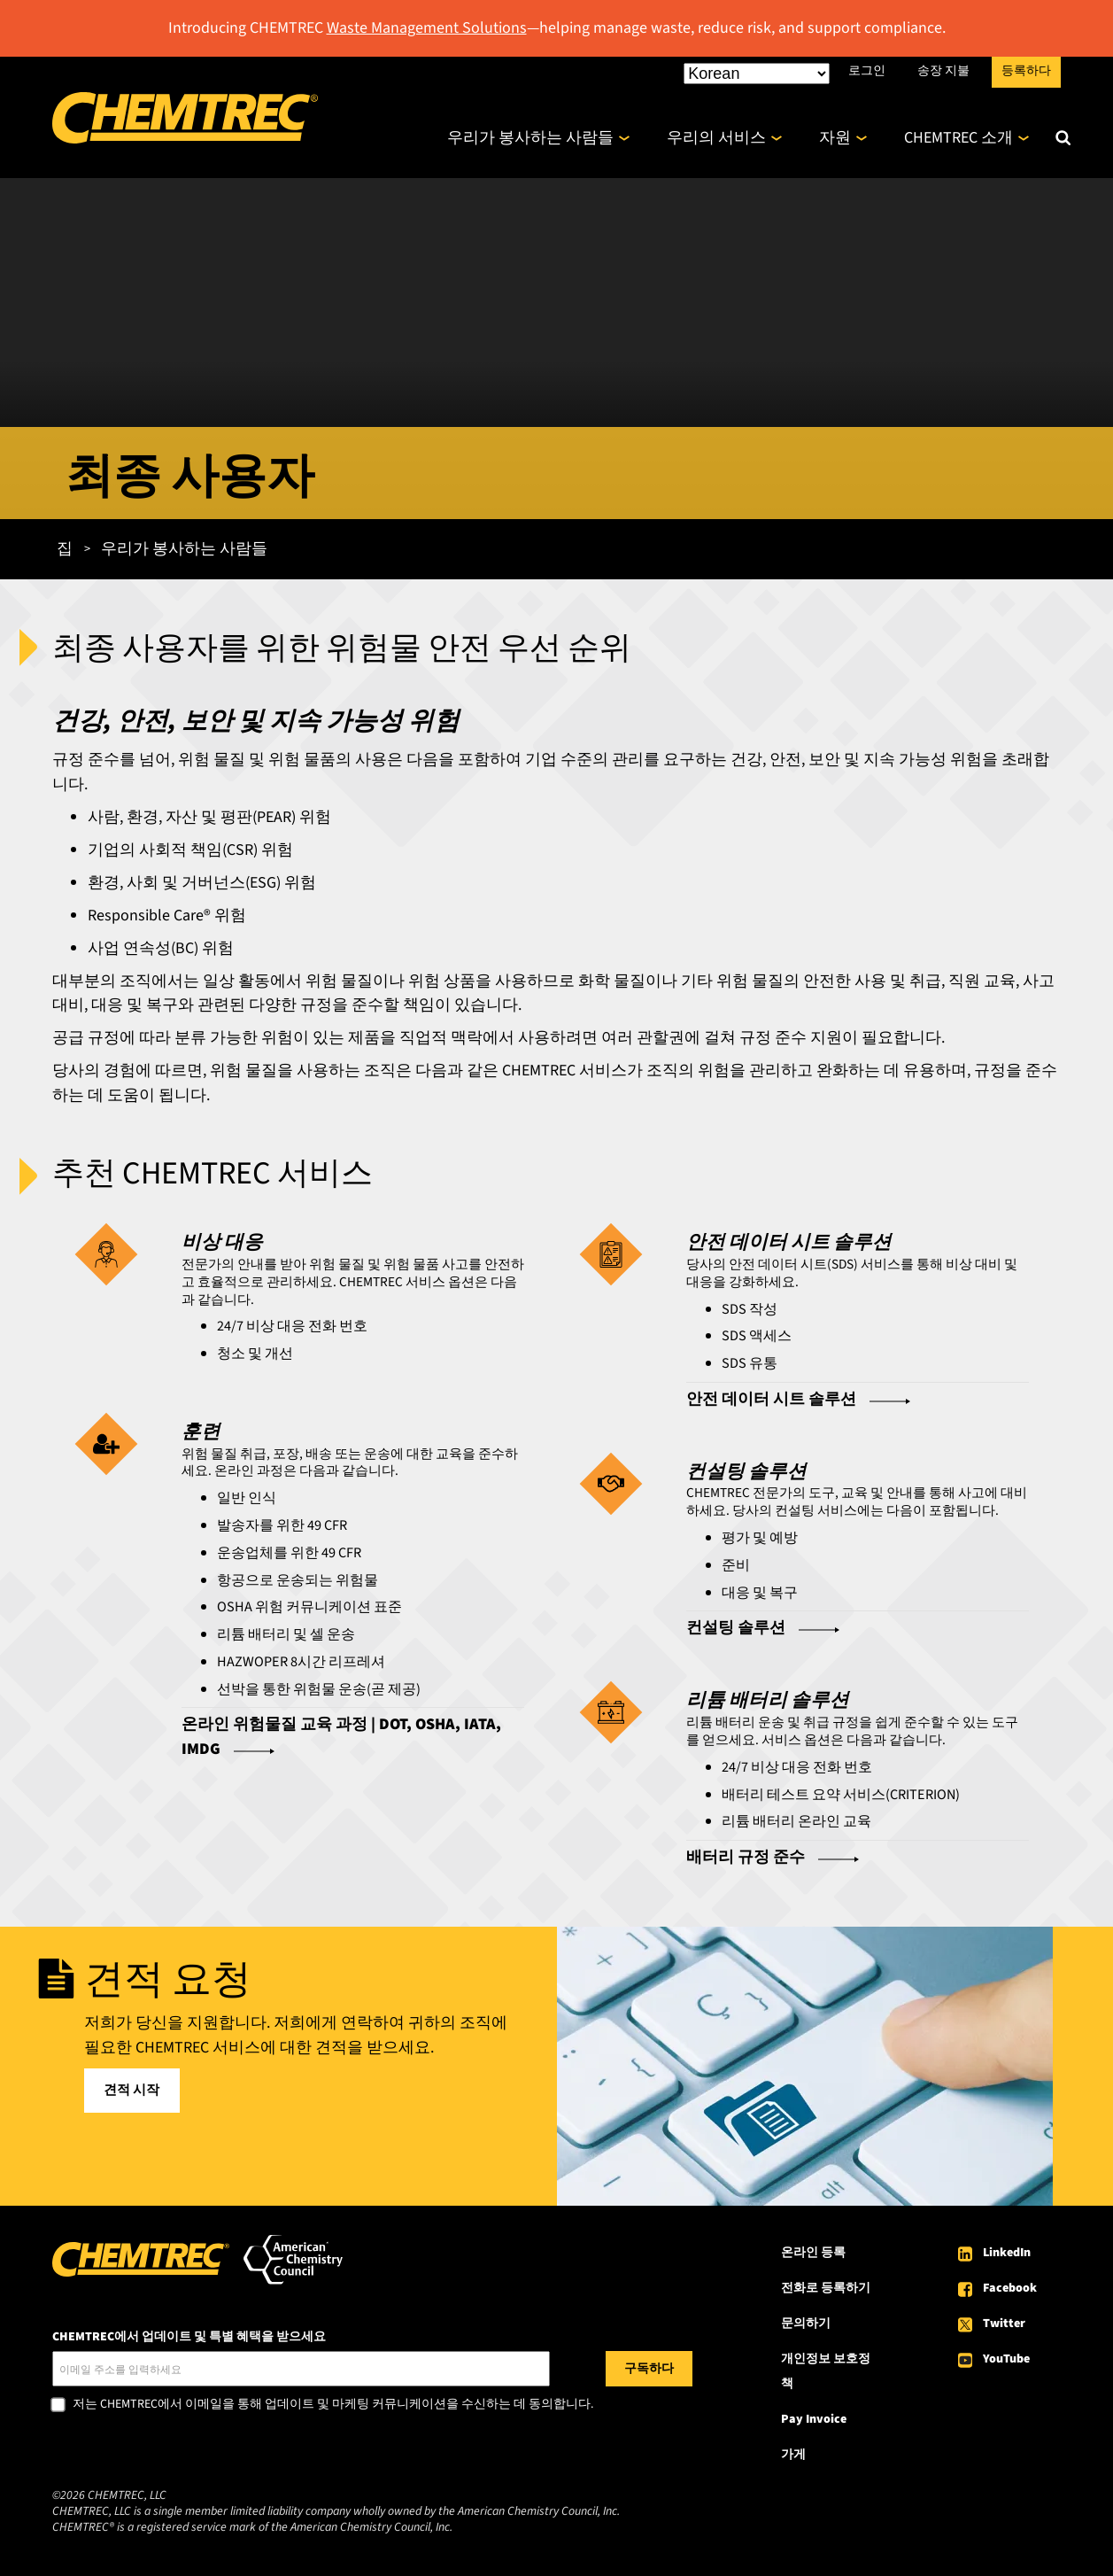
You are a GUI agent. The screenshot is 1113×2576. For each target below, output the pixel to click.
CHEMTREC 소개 (958, 138)
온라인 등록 (813, 2253)
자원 (835, 138)
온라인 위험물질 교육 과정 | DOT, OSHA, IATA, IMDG (341, 1736)
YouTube (1006, 2359)
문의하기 (806, 2323)
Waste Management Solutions (427, 28)
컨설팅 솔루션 (735, 1628)
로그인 (866, 71)
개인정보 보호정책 (825, 2371)
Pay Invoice (813, 2419)
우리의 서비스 (716, 138)
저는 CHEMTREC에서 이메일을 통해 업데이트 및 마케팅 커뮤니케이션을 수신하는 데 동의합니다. (333, 2405)
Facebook (1010, 2288)
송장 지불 (943, 71)
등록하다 (1026, 71)
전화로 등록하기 (825, 2288)
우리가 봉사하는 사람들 (530, 138)
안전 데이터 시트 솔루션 (771, 1399)
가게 (793, 2454)
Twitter (1004, 2323)
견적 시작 (131, 2090)
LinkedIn (1007, 2253)
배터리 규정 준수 (745, 1857)
